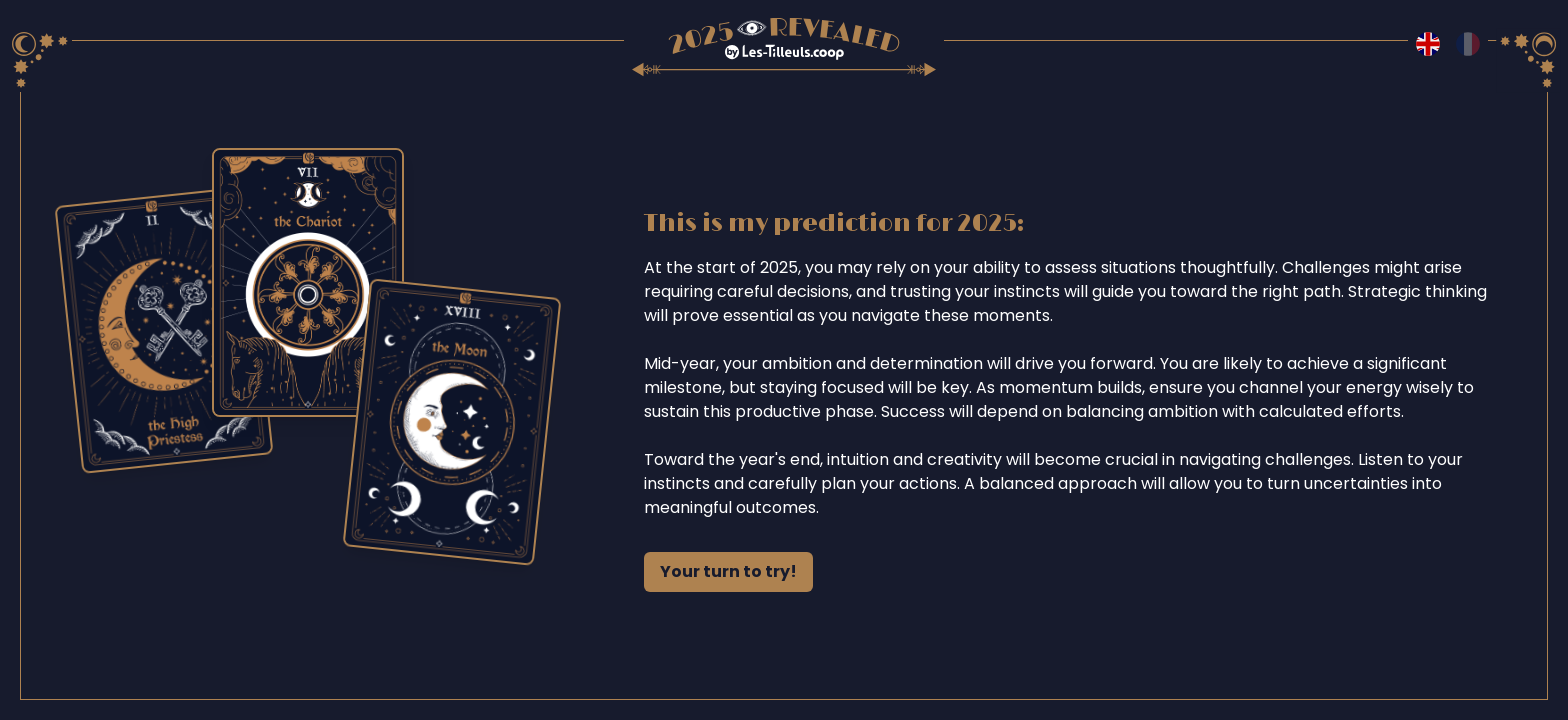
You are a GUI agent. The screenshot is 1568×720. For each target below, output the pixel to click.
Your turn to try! (728, 571)
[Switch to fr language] (1468, 44)
